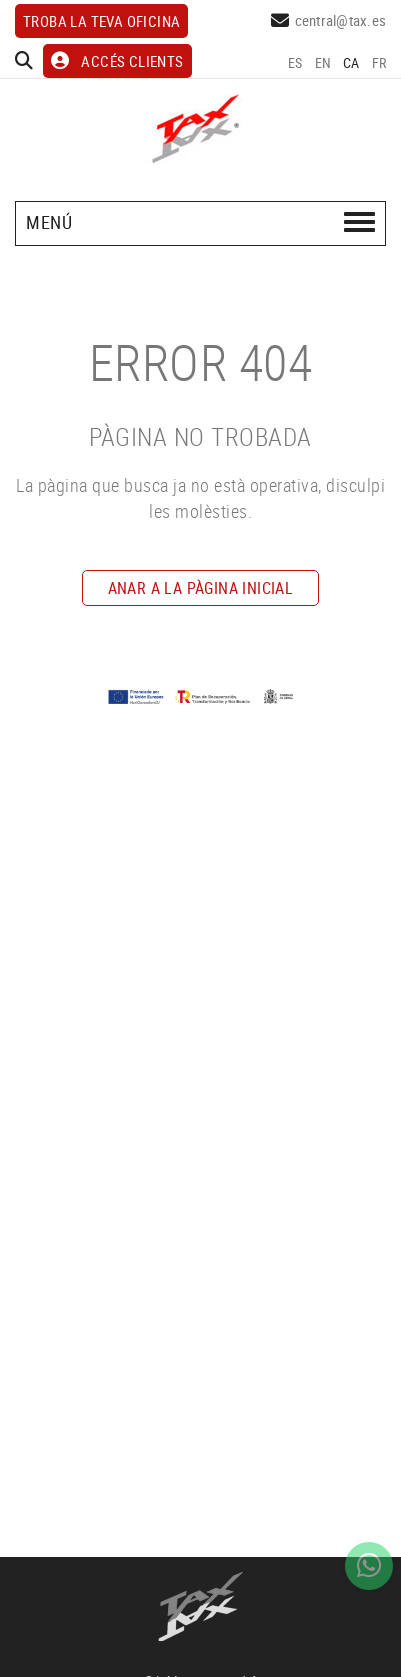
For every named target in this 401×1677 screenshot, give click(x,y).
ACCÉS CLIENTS (117, 61)
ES (295, 62)
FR (379, 62)
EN (323, 62)
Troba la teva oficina (101, 21)
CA (351, 62)
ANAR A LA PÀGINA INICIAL (201, 588)
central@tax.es (341, 20)
